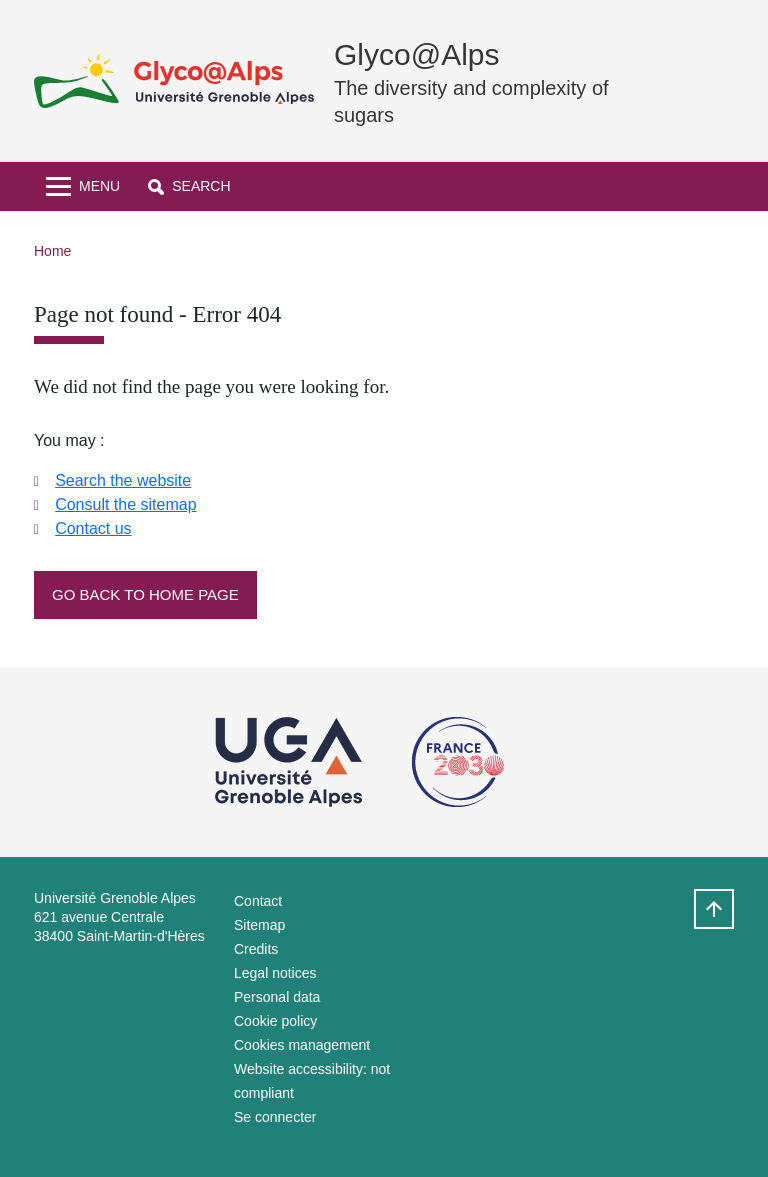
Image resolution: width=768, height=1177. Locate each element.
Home (52, 251)
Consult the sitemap (125, 504)
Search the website (123, 480)
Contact (258, 901)
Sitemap (259, 925)
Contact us (93, 528)
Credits (256, 949)
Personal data (277, 997)
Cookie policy (275, 1021)
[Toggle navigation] (83, 186)
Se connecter (275, 1117)
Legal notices (275, 973)
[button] (189, 186)
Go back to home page (145, 594)
